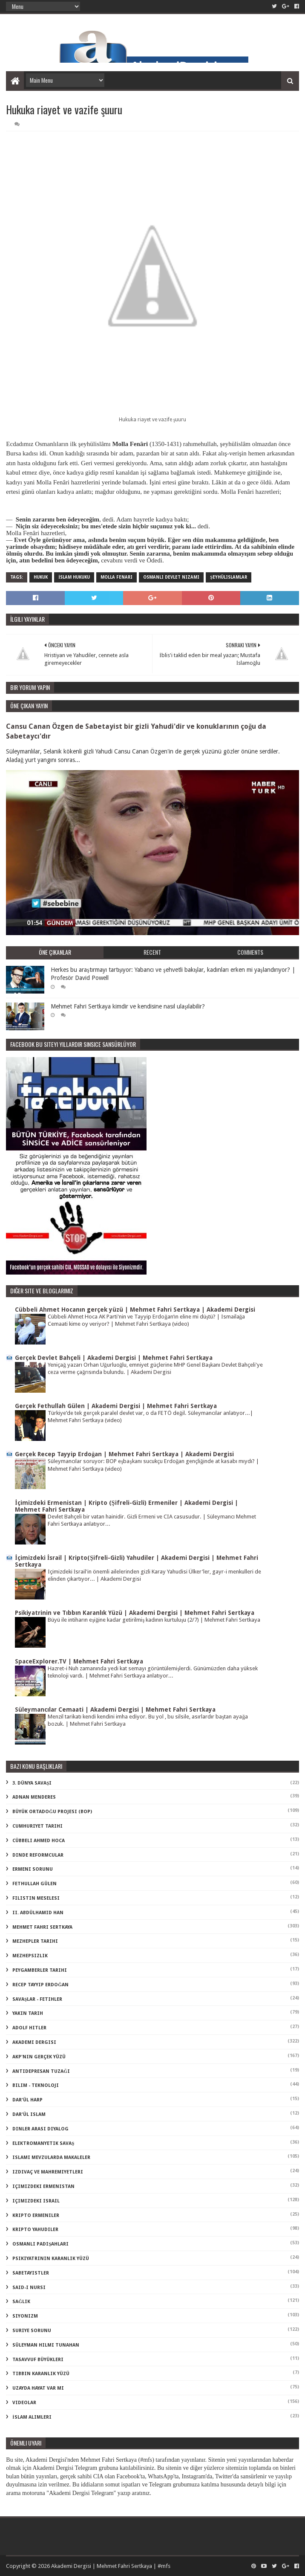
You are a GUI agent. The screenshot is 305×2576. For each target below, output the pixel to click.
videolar (24, 2402)
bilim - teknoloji (35, 2085)
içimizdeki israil (36, 2201)
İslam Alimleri (31, 2417)
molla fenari (116, 577)
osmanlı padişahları (40, 2244)
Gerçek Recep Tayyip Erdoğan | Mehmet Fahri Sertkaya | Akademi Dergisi (124, 1454)
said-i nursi (29, 2287)
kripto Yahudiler (35, 2229)
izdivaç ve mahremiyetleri (47, 2172)
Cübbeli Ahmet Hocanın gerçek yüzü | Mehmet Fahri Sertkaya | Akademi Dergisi (135, 1309)
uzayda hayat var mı (38, 2388)
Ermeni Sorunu (32, 1869)
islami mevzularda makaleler (51, 2157)
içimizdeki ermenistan (43, 2186)
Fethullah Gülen (34, 1883)
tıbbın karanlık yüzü (40, 2373)
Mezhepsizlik (30, 1956)
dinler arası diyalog (40, 2129)
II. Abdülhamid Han (37, 1912)
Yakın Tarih (27, 2013)
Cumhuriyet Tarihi (37, 1826)
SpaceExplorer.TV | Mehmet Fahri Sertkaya (79, 1661)
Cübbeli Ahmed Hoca (38, 1840)
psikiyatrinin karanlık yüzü (50, 2258)
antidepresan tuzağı (41, 2071)
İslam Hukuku (74, 577)
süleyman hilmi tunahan (45, 2345)
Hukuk (41, 577)
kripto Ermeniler (35, 2215)
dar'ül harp (27, 2100)
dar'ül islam (29, 2114)
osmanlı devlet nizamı (171, 577)
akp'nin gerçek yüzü (39, 2057)
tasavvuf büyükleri (37, 2359)
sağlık (21, 2301)
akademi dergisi (34, 2042)
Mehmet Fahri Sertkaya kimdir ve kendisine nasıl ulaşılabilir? (127, 1006)
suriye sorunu (31, 2330)
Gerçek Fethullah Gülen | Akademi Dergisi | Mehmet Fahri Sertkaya (116, 1405)
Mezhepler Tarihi (35, 1941)
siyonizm (25, 2316)
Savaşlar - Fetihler (37, 1999)
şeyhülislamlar (228, 577)
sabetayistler (30, 2273)
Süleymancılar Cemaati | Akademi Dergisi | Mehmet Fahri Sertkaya (115, 1709)
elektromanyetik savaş (43, 2143)
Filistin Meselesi (36, 1898)
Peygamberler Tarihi (39, 1970)
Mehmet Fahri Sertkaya (42, 1927)
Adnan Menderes (34, 1797)
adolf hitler (29, 2028)
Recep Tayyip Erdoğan (40, 1985)
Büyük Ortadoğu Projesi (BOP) (52, 1811)
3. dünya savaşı (32, 1783)
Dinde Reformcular (37, 1855)
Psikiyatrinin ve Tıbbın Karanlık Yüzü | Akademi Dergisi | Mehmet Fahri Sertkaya (134, 1612)
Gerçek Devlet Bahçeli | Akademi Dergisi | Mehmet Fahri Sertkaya (114, 1357)
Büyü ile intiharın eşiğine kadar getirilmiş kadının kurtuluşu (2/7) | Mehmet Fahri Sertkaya (154, 1620)
